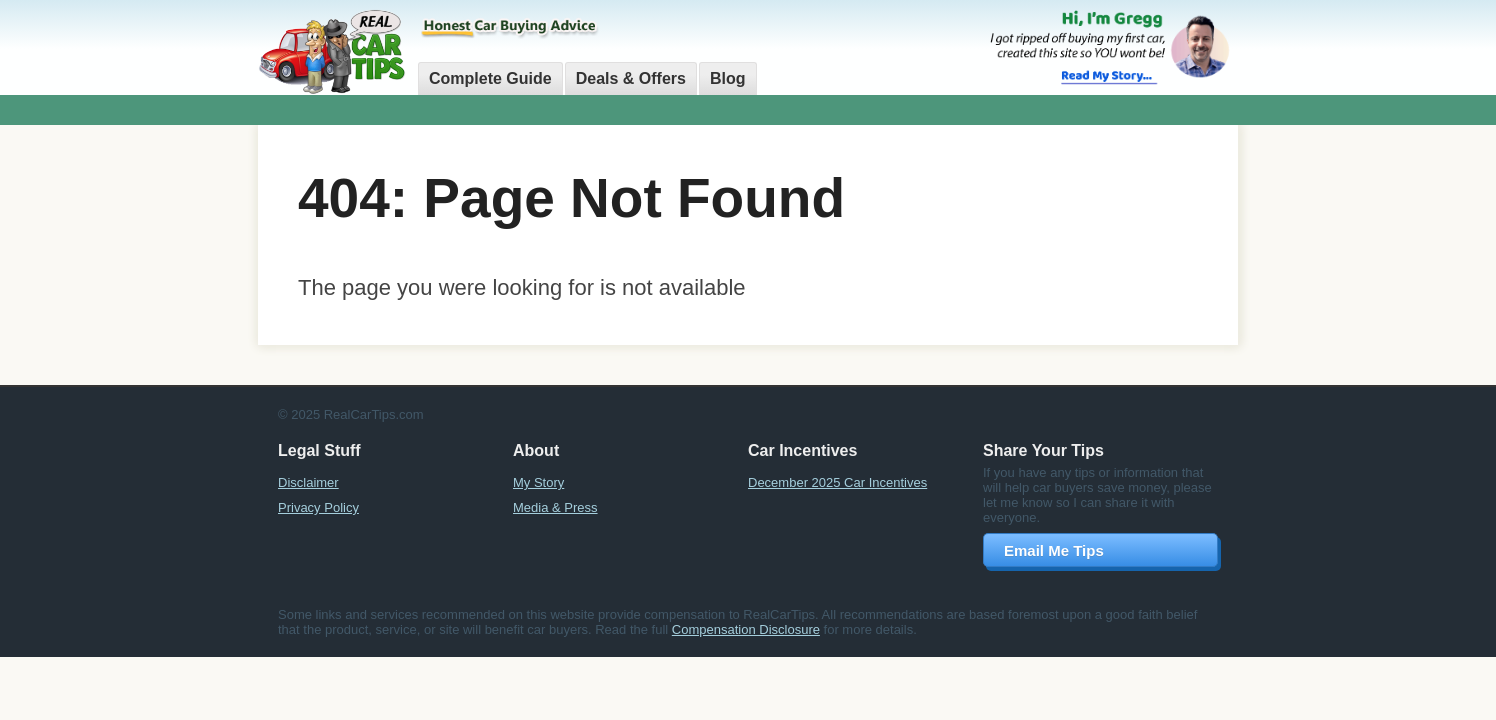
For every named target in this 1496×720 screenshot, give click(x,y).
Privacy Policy (318, 507)
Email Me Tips (1054, 550)
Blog (728, 78)
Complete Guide (490, 78)
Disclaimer (308, 482)
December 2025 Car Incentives (837, 482)
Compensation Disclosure (746, 629)
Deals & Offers (631, 78)
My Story (538, 482)
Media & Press (555, 507)
